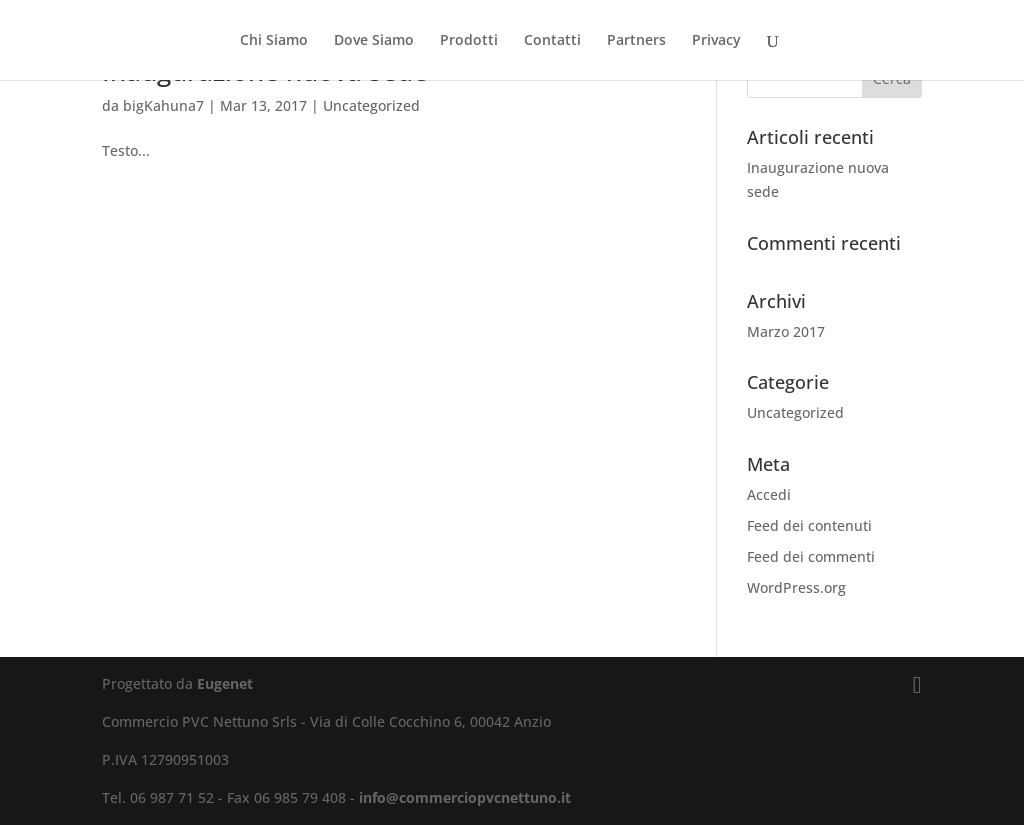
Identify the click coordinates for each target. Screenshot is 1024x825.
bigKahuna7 (163, 105)
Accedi (769, 494)
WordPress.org (796, 587)
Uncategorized (371, 105)
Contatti (552, 41)
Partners (636, 41)
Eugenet (225, 683)
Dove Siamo (374, 41)
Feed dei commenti (811, 556)
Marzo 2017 (786, 331)
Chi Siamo (274, 41)
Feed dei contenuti (809, 525)
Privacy (716, 41)
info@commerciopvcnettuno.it (465, 797)
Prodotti (469, 41)
